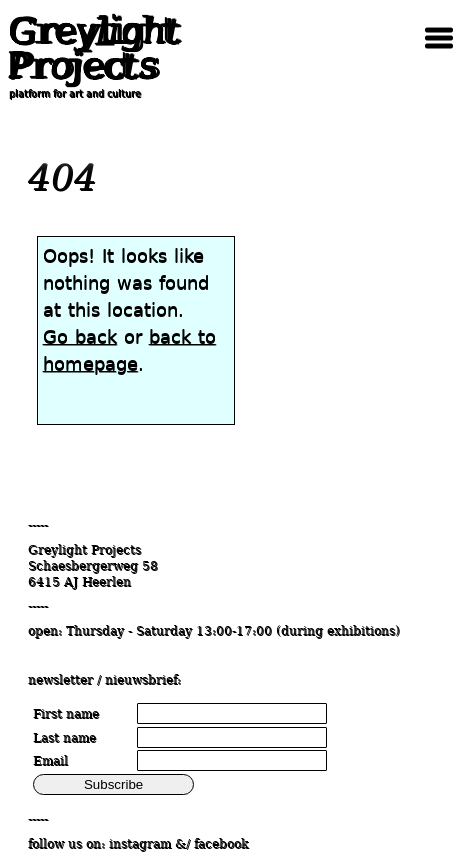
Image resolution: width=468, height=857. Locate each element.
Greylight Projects (94, 48)
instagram (140, 844)
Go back (80, 336)
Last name (64, 738)
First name (66, 714)
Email (50, 761)
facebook (221, 844)
